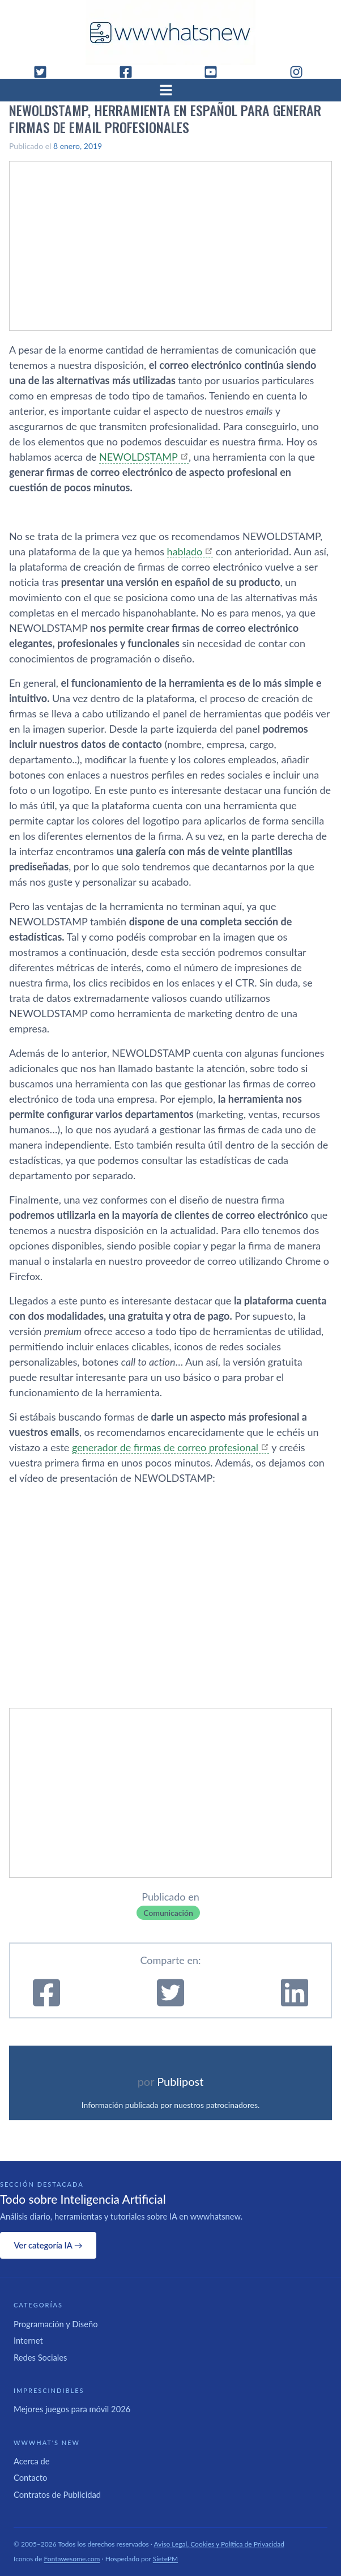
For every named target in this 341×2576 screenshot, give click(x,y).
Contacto (30, 2477)
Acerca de (32, 2461)
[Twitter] (44, 72)
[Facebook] (130, 72)
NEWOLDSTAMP (138, 456)
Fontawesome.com (72, 2558)
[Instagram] (300, 72)
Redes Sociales (40, 2357)
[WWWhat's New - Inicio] (170, 32)
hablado (185, 551)
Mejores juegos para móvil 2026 (72, 2409)
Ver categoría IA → (48, 2245)
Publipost (180, 2081)
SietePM (165, 2558)
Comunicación (168, 1913)
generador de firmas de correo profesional (165, 1447)
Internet (28, 2340)
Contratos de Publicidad (57, 2494)
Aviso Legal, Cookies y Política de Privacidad (219, 2544)
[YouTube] (215, 72)
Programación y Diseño (56, 2324)
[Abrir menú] (170, 90)
